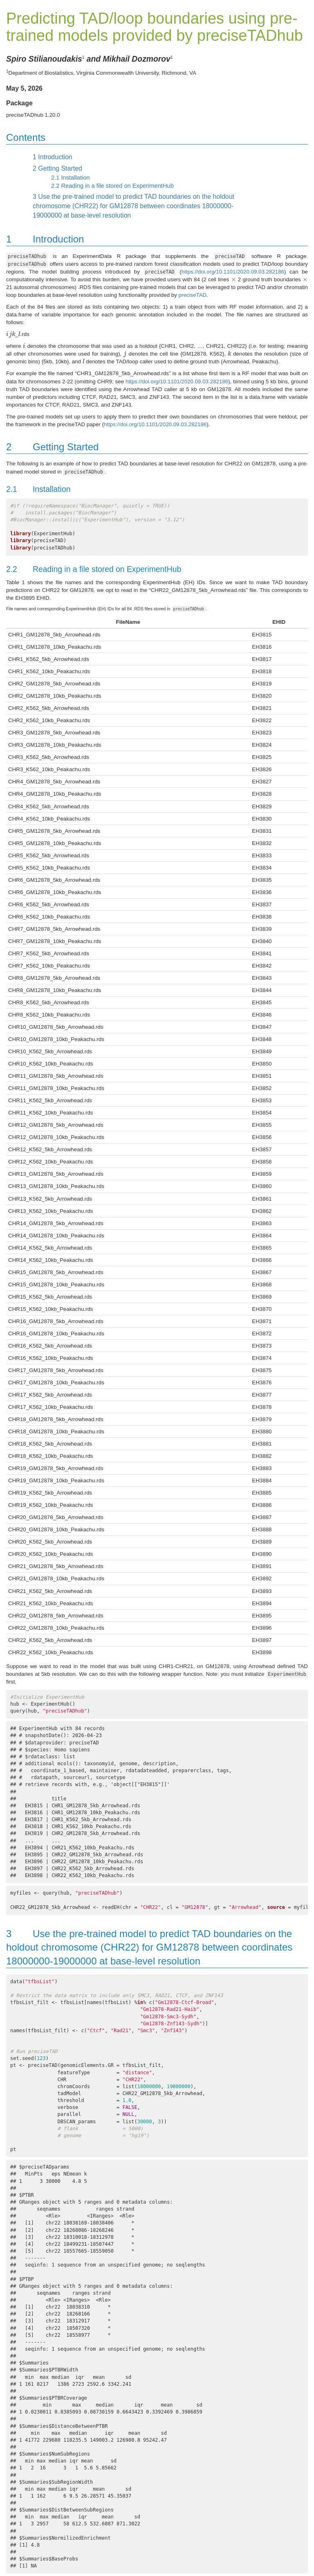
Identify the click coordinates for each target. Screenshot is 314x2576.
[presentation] (233, 279)
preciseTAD (193, 295)
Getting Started (57, 168)
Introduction (52, 156)
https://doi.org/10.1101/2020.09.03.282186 (233, 272)
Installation (70, 177)
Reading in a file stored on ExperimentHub (112, 185)
